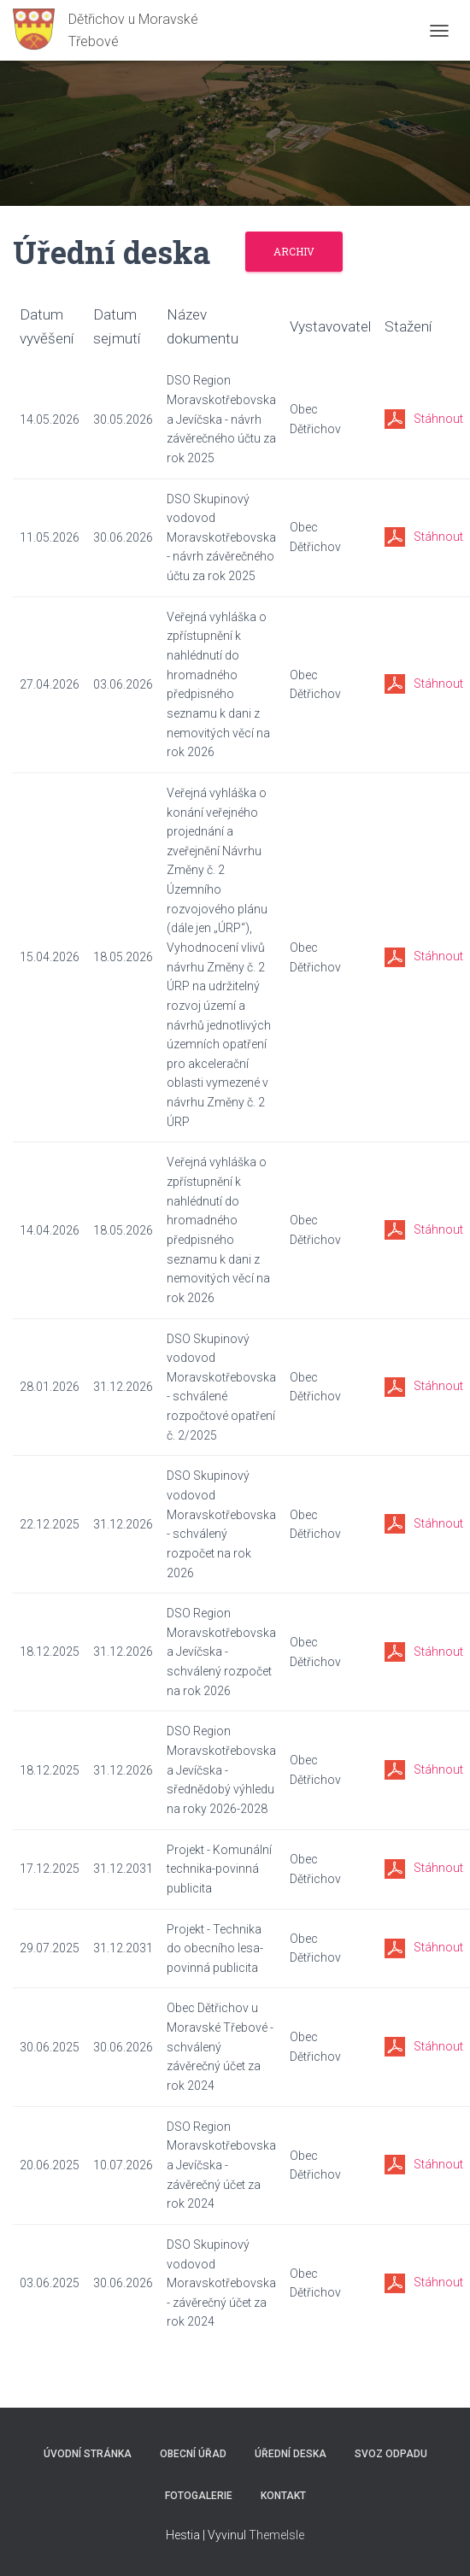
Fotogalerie (198, 2496)
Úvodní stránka (88, 2454)
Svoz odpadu (391, 2454)
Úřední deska (290, 2454)
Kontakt (283, 2496)
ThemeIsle (276, 2535)
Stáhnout (438, 418)
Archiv (293, 251)
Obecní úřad (193, 2454)
